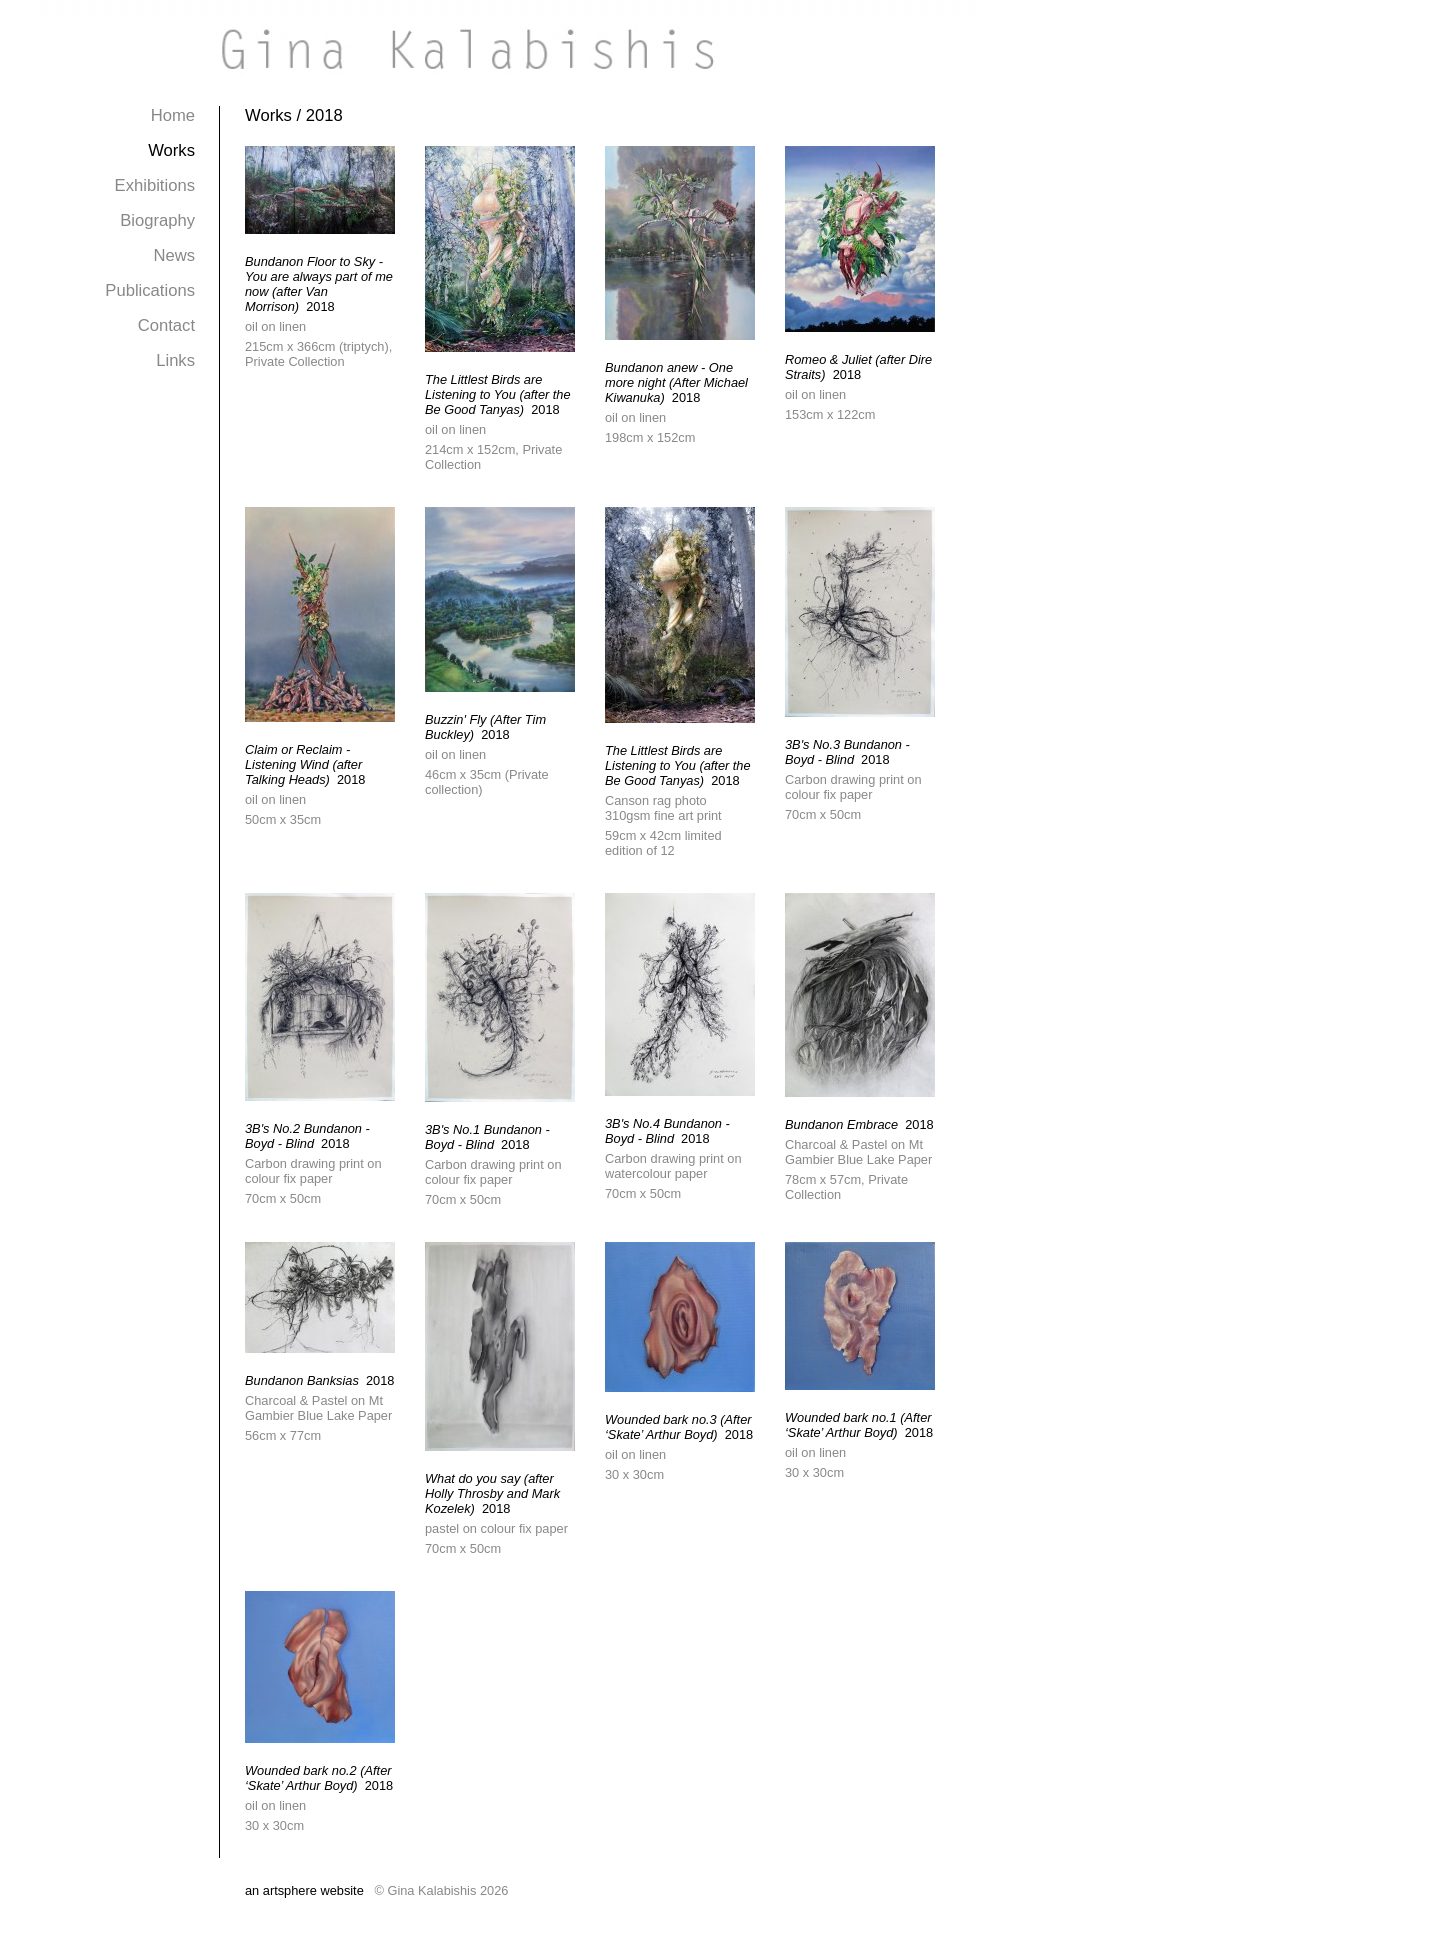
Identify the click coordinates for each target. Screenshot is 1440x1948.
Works (171, 150)
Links (175, 360)
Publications (150, 290)
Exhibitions (155, 185)
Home (173, 115)
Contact (166, 325)
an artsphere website (304, 1890)
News (174, 255)
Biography (157, 220)
